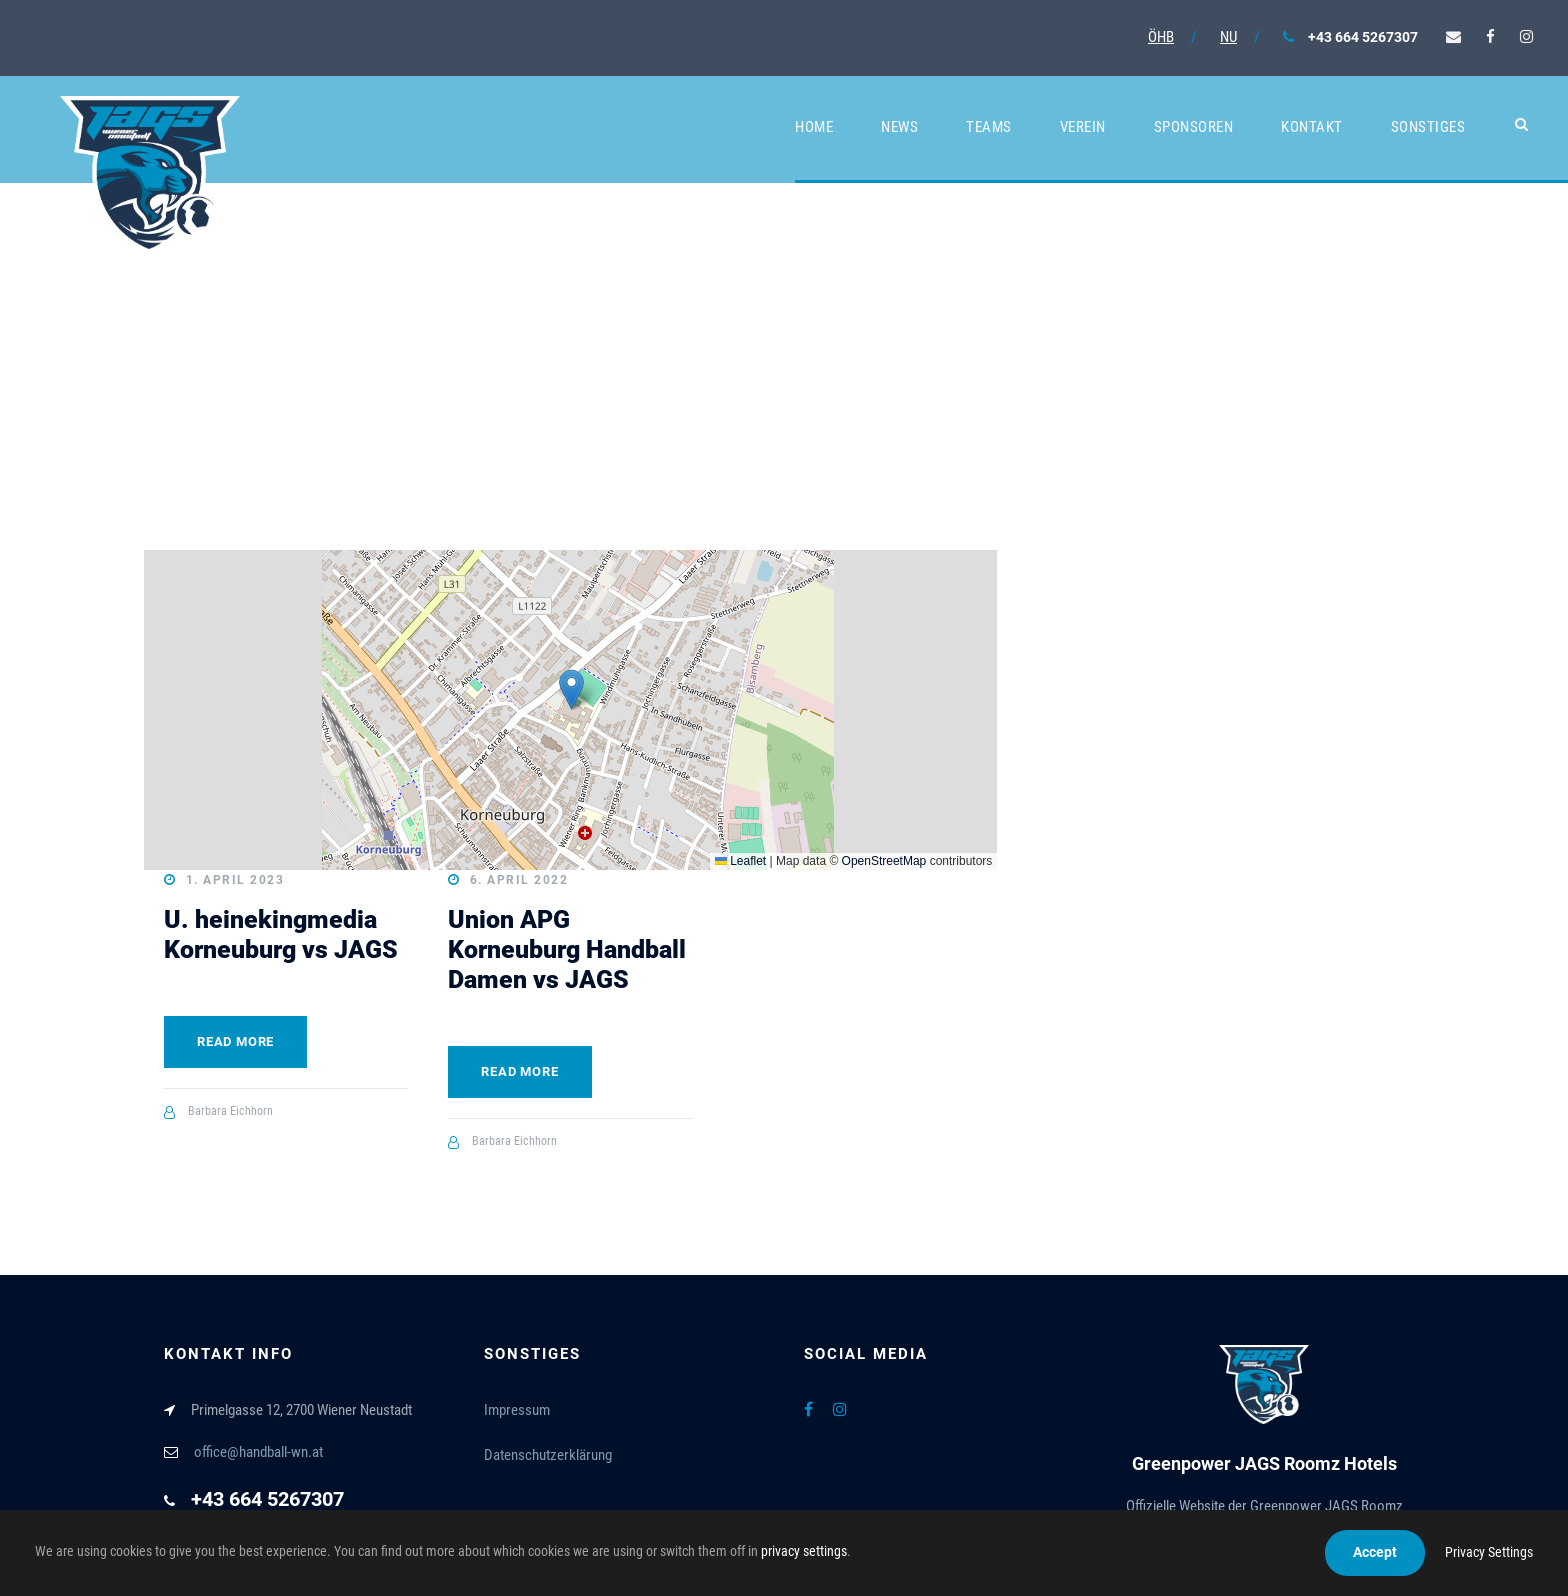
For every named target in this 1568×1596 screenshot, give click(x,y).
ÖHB (1161, 37)
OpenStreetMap (884, 861)
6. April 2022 (519, 880)
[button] (571, 689)
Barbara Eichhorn (230, 1111)
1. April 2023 (235, 880)
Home (814, 127)
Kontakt (1312, 127)
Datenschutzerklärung (548, 1455)
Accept (1375, 1552)
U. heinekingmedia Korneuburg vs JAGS (281, 934)
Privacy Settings (1489, 1552)
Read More (235, 1041)
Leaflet (740, 861)
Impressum (517, 1410)
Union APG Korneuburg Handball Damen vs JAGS (567, 949)
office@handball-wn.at (258, 1452)
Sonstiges (1428, 127)
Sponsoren (1194, 127)
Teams (989, 127)
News (899, 127)
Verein (1083, 127)
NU (1228, 37)
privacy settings (804, 1551)
